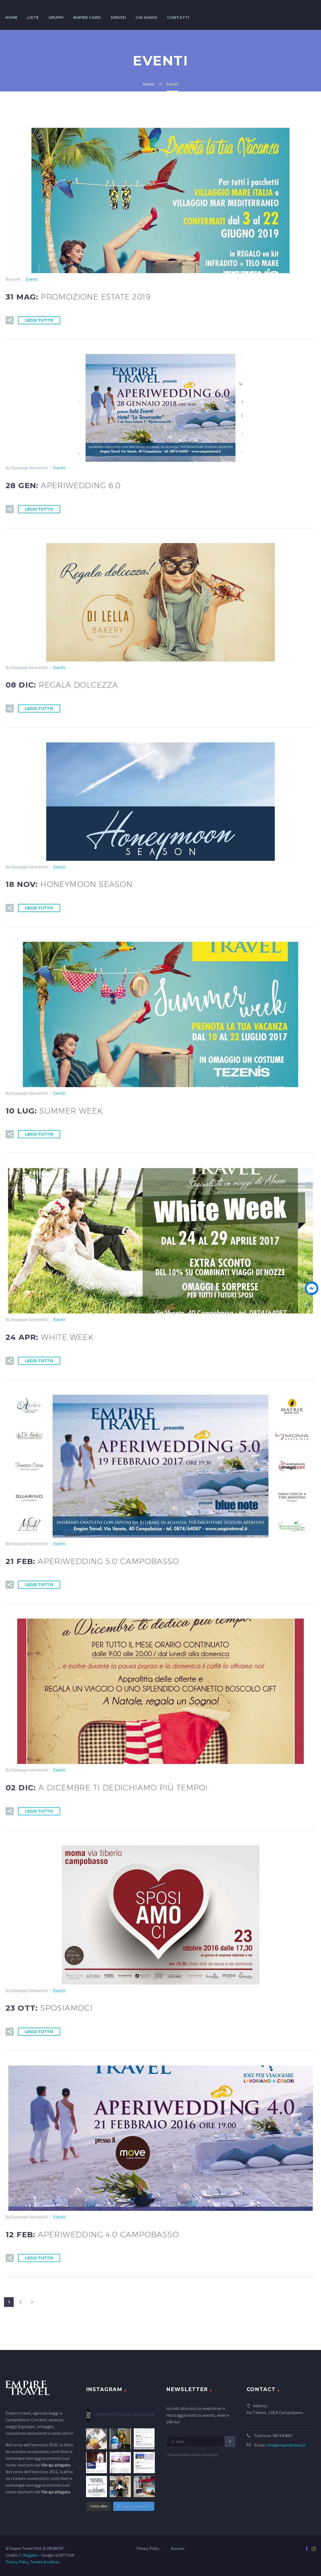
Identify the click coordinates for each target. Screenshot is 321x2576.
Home (11, 17)
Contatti (178, 17)
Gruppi (55, 17)
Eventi (32, 279)
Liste (33, 17)
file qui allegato (55, 2465)
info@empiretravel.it (286, 2445)
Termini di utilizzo (44, 2561)
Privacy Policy (148, 2549)
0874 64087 (283, 2435)
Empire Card (87, 17)
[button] (10, 320)
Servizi (118, 17)
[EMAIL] (200, 2441)
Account (178, 2549)
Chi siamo (146, 17)
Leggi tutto (39, 320)
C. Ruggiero (28, 2555)
